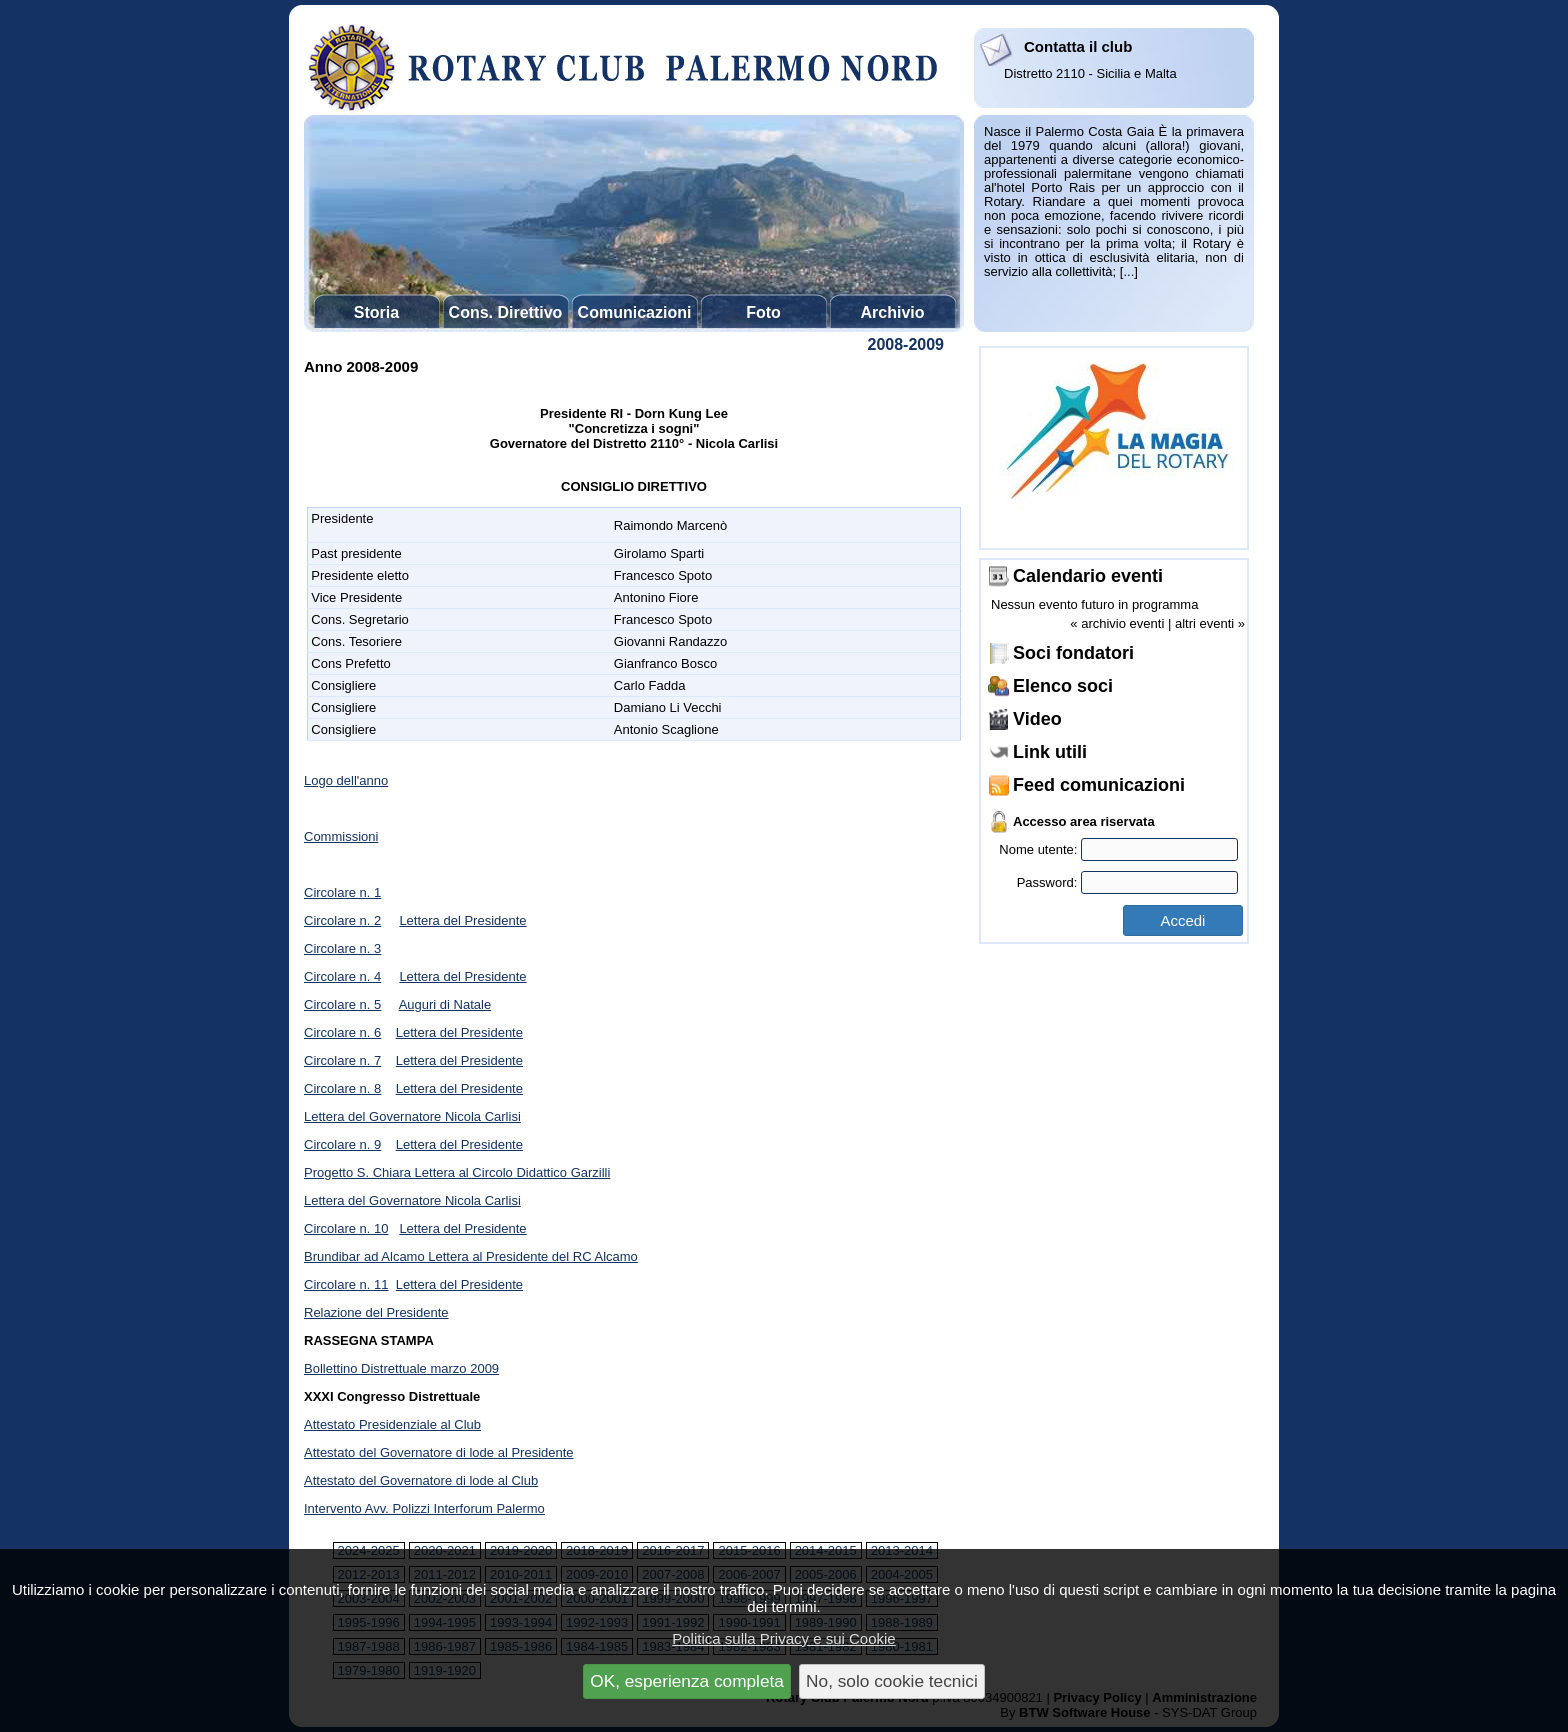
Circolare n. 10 (346, 1228)
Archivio (892, 312)
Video (1037, 719)
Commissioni (341, 836)
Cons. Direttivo (506, 312)
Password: (1127, 882)
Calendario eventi (1088, 576)
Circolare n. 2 (342, 920)
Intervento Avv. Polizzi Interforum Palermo (424, 1508)
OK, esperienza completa (687, 1681)
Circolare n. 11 (346, 1284)
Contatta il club (1078, 46)
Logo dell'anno (346, 780)
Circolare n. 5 (342, 1004)
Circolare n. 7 (342, 1060)
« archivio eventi (1117, 623)
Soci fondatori (1073, 653)
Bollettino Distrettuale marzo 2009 (401, 1368)
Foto (763, 312)
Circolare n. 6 (342, 1032)
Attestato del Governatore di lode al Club (421, 1480)
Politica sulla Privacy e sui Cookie (783, 1638)
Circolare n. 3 (342, 948)
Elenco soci (1063, 686)
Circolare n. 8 (342, 1088)
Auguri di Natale (445, 1004)
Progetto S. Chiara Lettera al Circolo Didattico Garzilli (457, 1172)
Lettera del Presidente (462, 920)
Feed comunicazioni (1099, 785)
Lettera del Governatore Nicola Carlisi (412, 1116)
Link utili (1050, 752)
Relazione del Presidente (376, 1312)
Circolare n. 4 (342, 976)
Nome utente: (1118, 849)
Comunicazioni (635, 312)
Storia (376, 312)
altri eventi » (1210, 623)
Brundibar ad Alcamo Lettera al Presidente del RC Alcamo (471, 1256)
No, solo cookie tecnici (892, 1681)
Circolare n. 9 (342, 1144)
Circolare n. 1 (342, 892)
